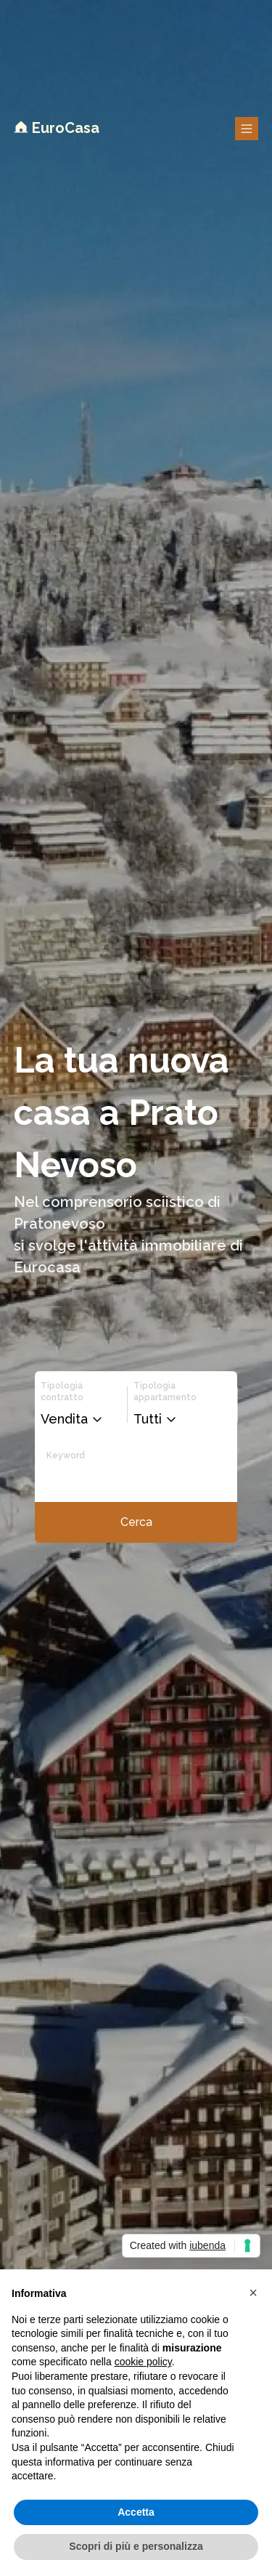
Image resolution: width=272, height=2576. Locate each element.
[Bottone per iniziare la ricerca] (136, 1522)
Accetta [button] (136, 2512)
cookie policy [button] (143, 2361)
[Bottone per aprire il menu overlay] (246, 128)
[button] (75, 1419)
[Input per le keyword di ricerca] (118, 1478)
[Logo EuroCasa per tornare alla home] (56, 129)
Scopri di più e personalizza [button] (135, 2546)
